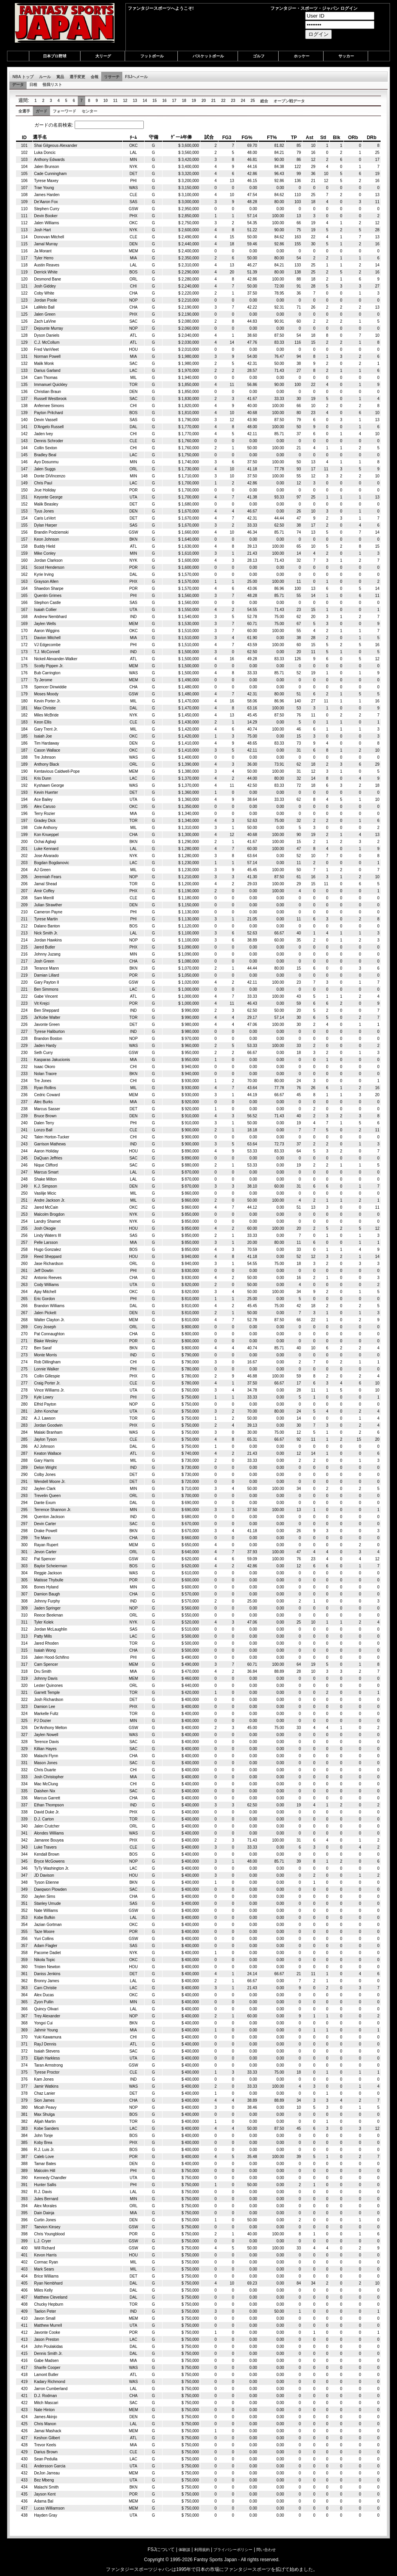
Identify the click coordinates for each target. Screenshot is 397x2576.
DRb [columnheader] (372, 137)
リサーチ (112, 77)
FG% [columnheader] (246, 137)
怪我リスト (52, 84)
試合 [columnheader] (209, 137)
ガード (41, 111)
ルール (45, 77)
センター (89, 111)
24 (243, 100)
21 (213, 100)
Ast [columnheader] (309, 137)
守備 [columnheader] (153, 137)
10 (105, 100)
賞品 (60, 77)
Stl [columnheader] (323, 137)
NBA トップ (23, 77)
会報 (94, 77)
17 (174, 100)
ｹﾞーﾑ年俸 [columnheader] (181, 137)
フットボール (152, 56)
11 (115, 100)
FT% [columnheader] (272, 137)
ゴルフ (259, 56)
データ (18, 84)
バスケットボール (208, 56)
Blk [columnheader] (336, 137)
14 (145, 100)
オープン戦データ (289, 101)
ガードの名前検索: (82, 125)
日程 (33, 84)
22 (223, 100)
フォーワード (64, 111)
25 (252, 100)
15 (154, 100)
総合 (264, 101)
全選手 (24, 111)
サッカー (346, 56)
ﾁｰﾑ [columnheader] (133, 137)
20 (204, 100)
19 (194, 100)
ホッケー (301, 56)
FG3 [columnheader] (226, 137)
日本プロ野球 (54, 56)
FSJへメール (136, 77)
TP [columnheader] (294, 137)
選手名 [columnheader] (40, 137)
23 (233, 100)
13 (135, 100)
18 (184, 100)
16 (164, 100)
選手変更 (77, 77)
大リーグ (103, 56)
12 (125, 100)
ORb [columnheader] (353, 137)
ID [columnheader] (24, 137)
